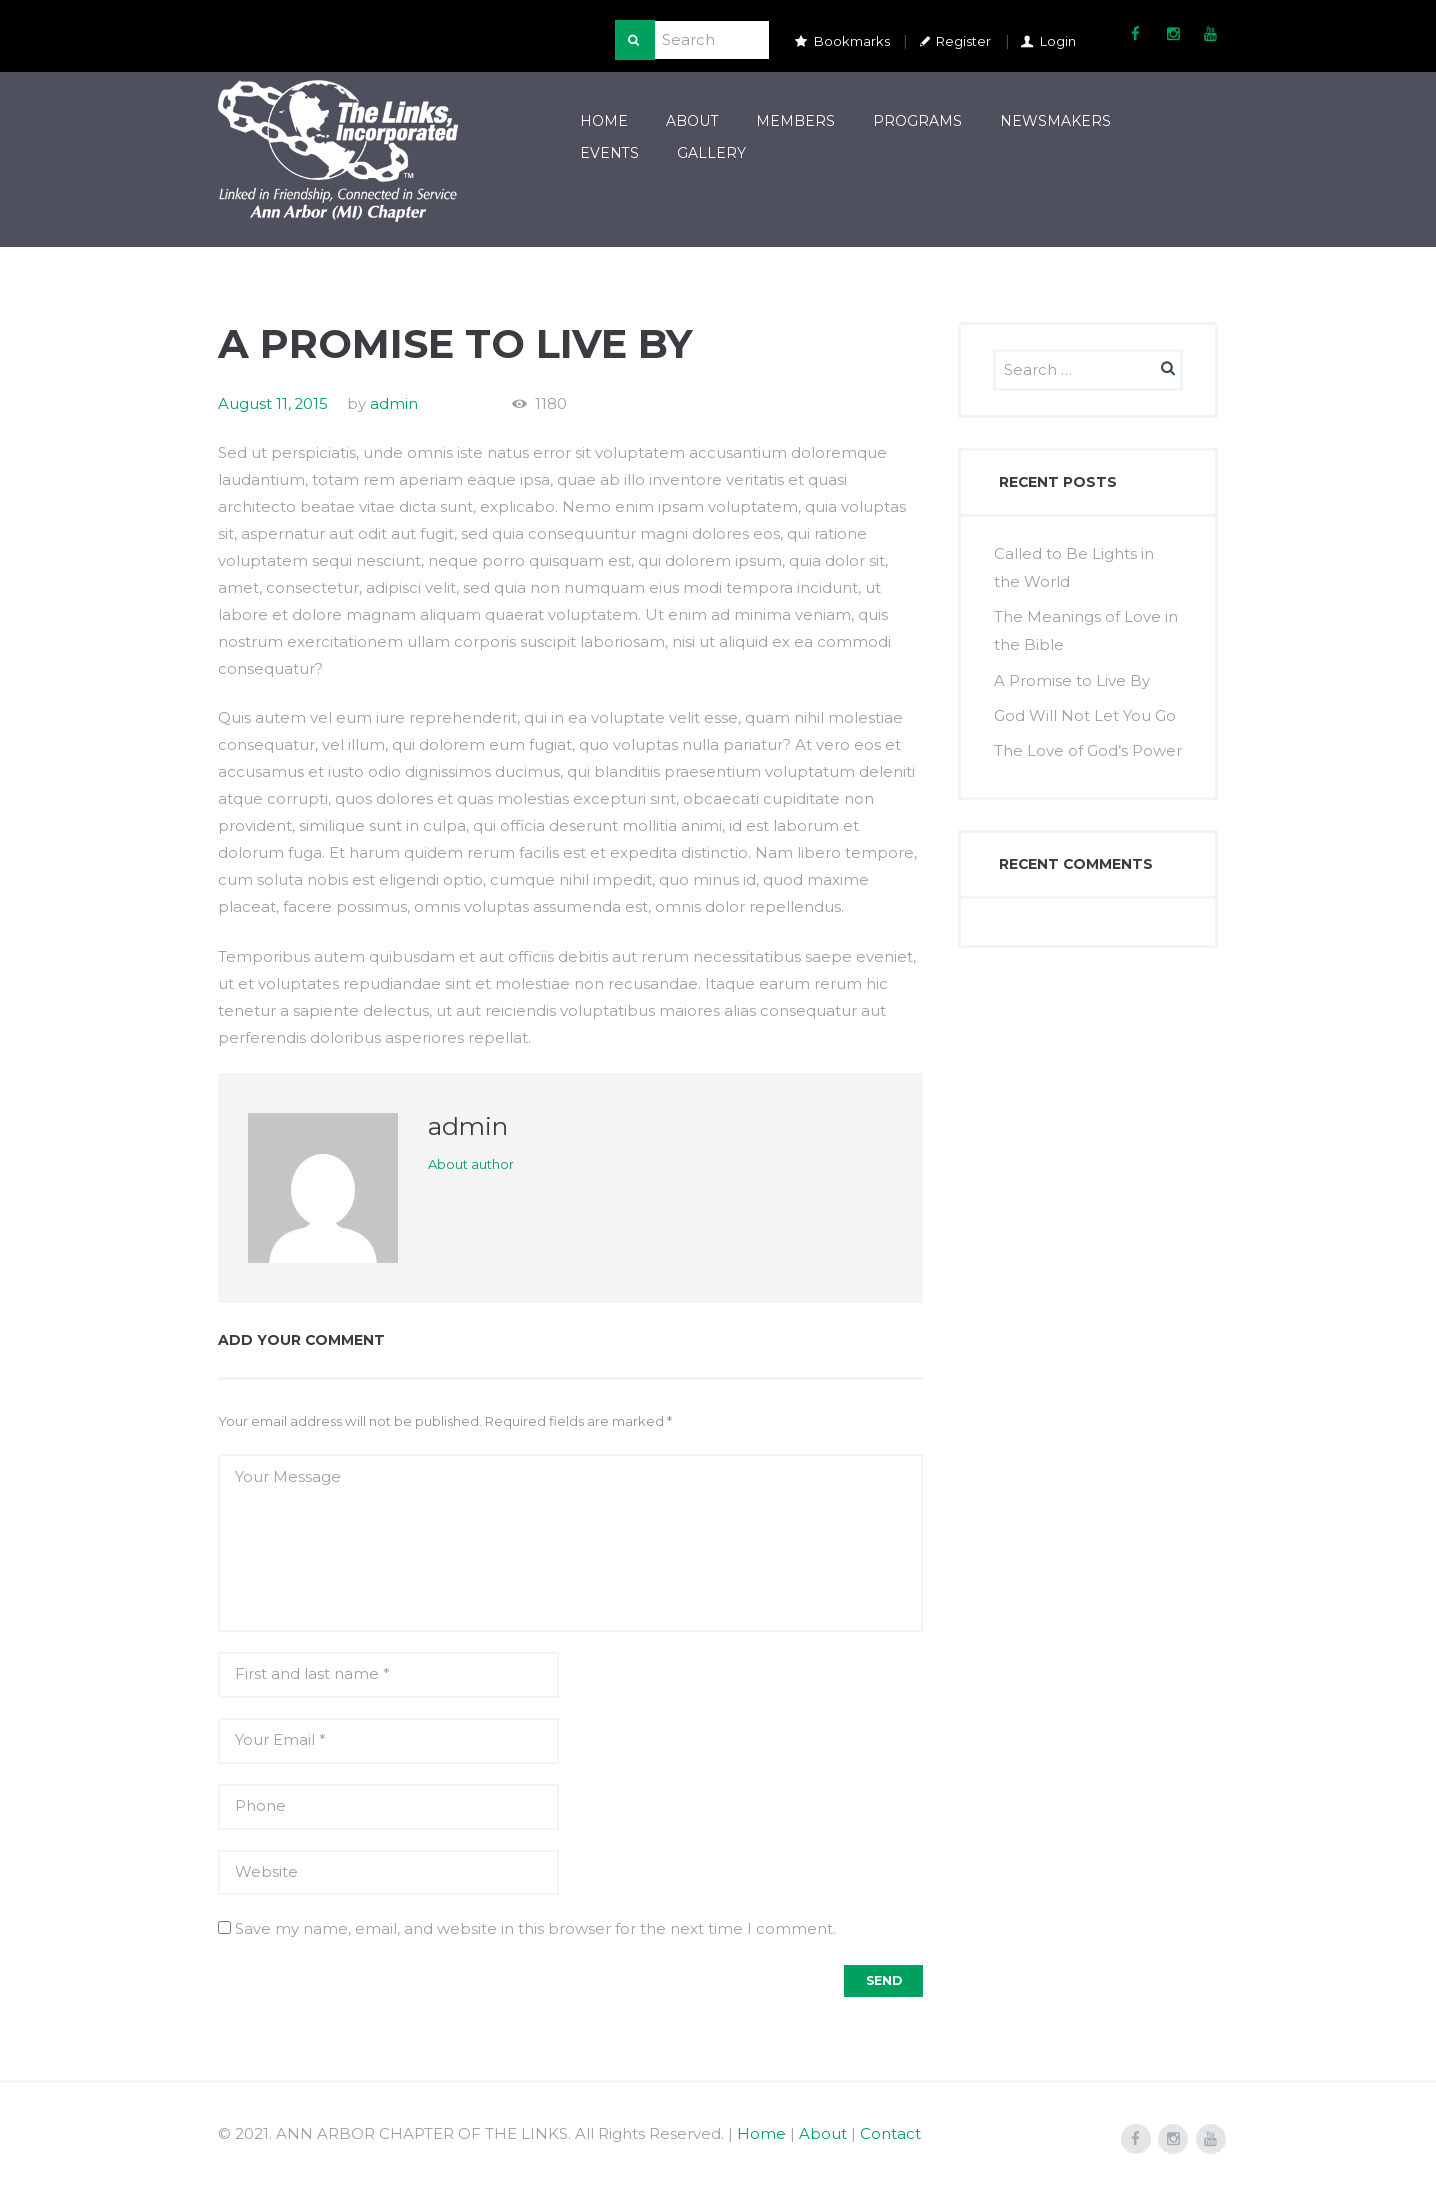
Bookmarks (852, 41)
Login (1058, 41)
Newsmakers (1055, 121)
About (692, 121)
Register (963, 41)
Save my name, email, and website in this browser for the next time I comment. (535, 1927)
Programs (917, 121)
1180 (552, 402)
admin (395, 402)
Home (604, 121)
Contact (890, 2132)
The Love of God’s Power (1088, 744)
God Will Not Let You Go (1085, 709)
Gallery (711, 152)
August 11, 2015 (273, 402)
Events (609, 152)
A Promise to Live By (1072, 675)
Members (795, 121)
